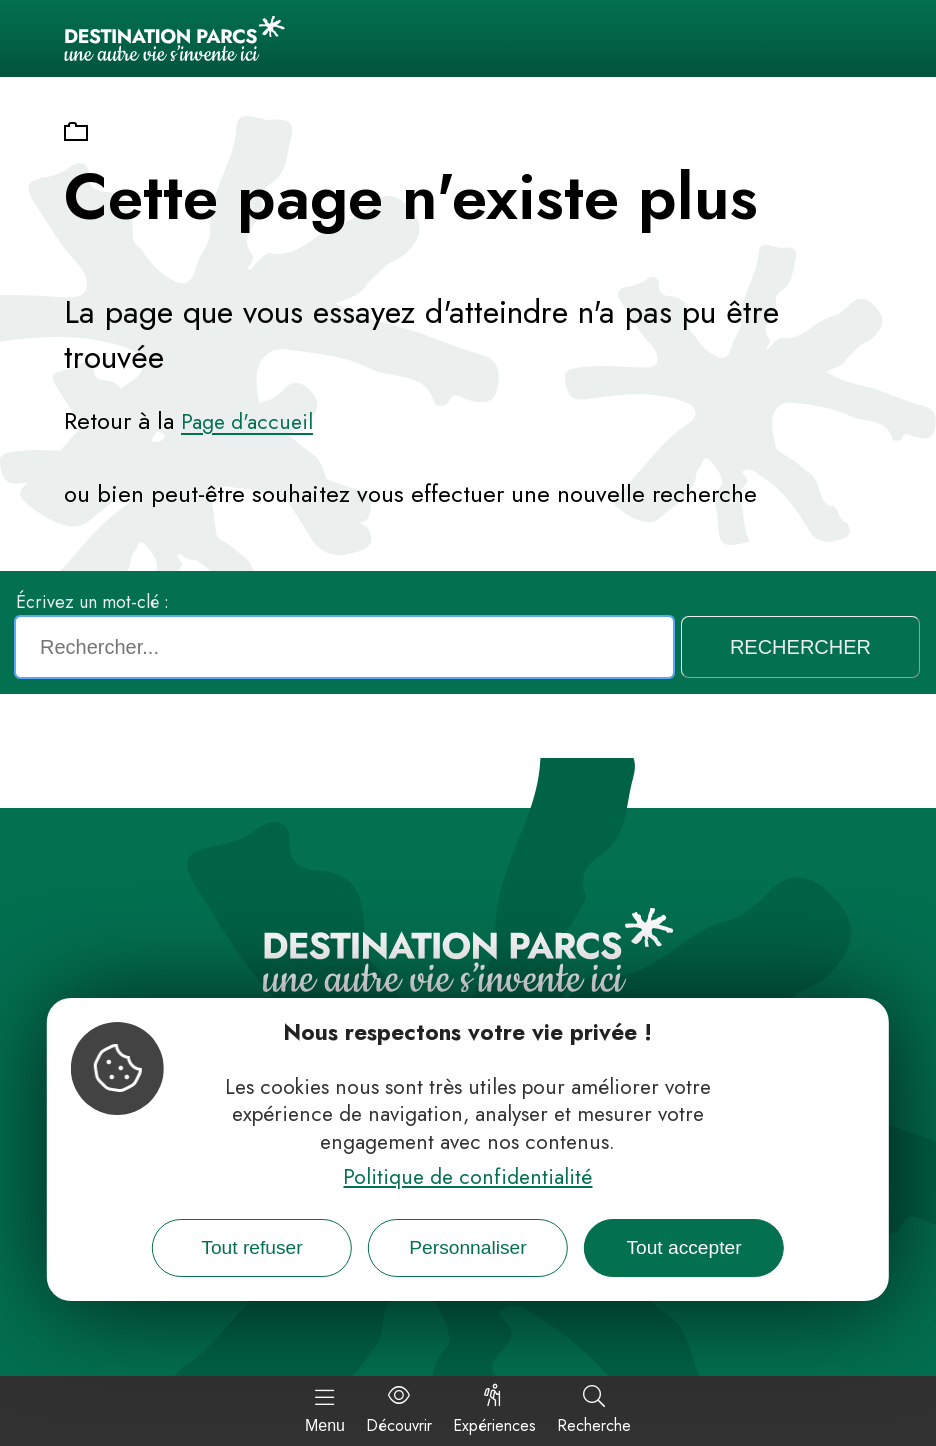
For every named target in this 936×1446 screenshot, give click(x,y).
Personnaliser (467, 1247)
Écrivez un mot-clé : (92, 602)
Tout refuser (251, 1247)
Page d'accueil (247, 422)
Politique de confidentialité (467, 1177)
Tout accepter (683, 1247)
